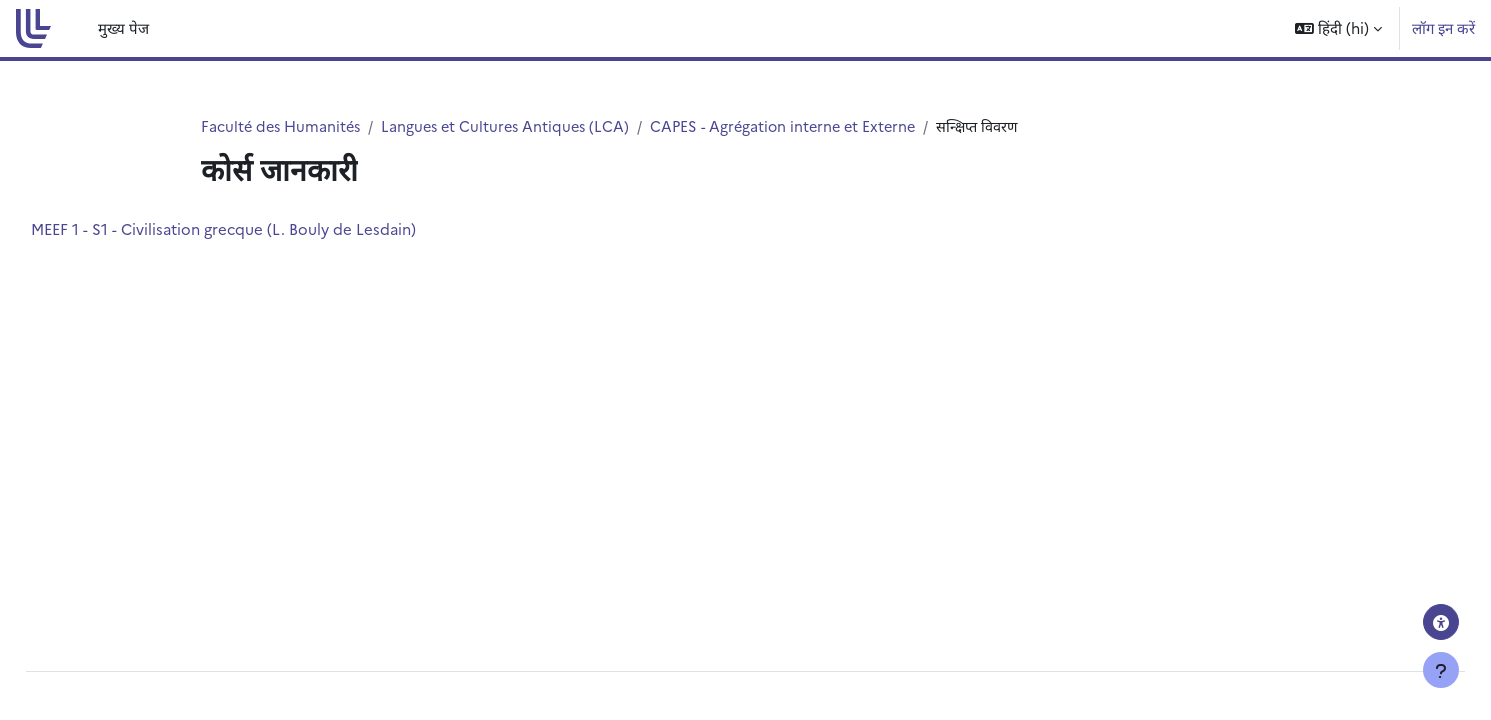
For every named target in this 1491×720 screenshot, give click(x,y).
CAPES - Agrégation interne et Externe (800, 126)
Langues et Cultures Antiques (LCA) (514, 126)
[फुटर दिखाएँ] (1441, 670)
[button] (1338, 28)
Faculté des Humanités (283, 126)
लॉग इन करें (1443, 27)
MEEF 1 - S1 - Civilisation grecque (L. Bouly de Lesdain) (268, 229)
